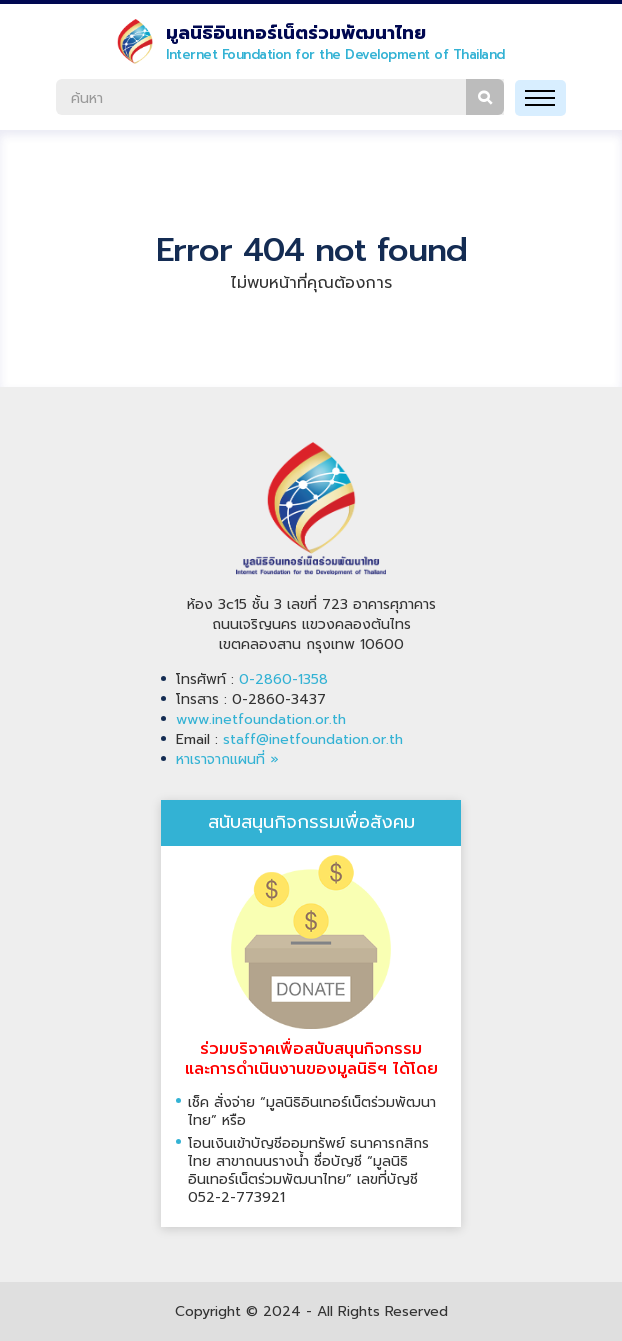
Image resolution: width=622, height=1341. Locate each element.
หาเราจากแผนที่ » (227, 759)
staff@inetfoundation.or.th (313, 739)
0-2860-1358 (283, 679)
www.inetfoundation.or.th (261, 719)
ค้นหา (485, 97)
